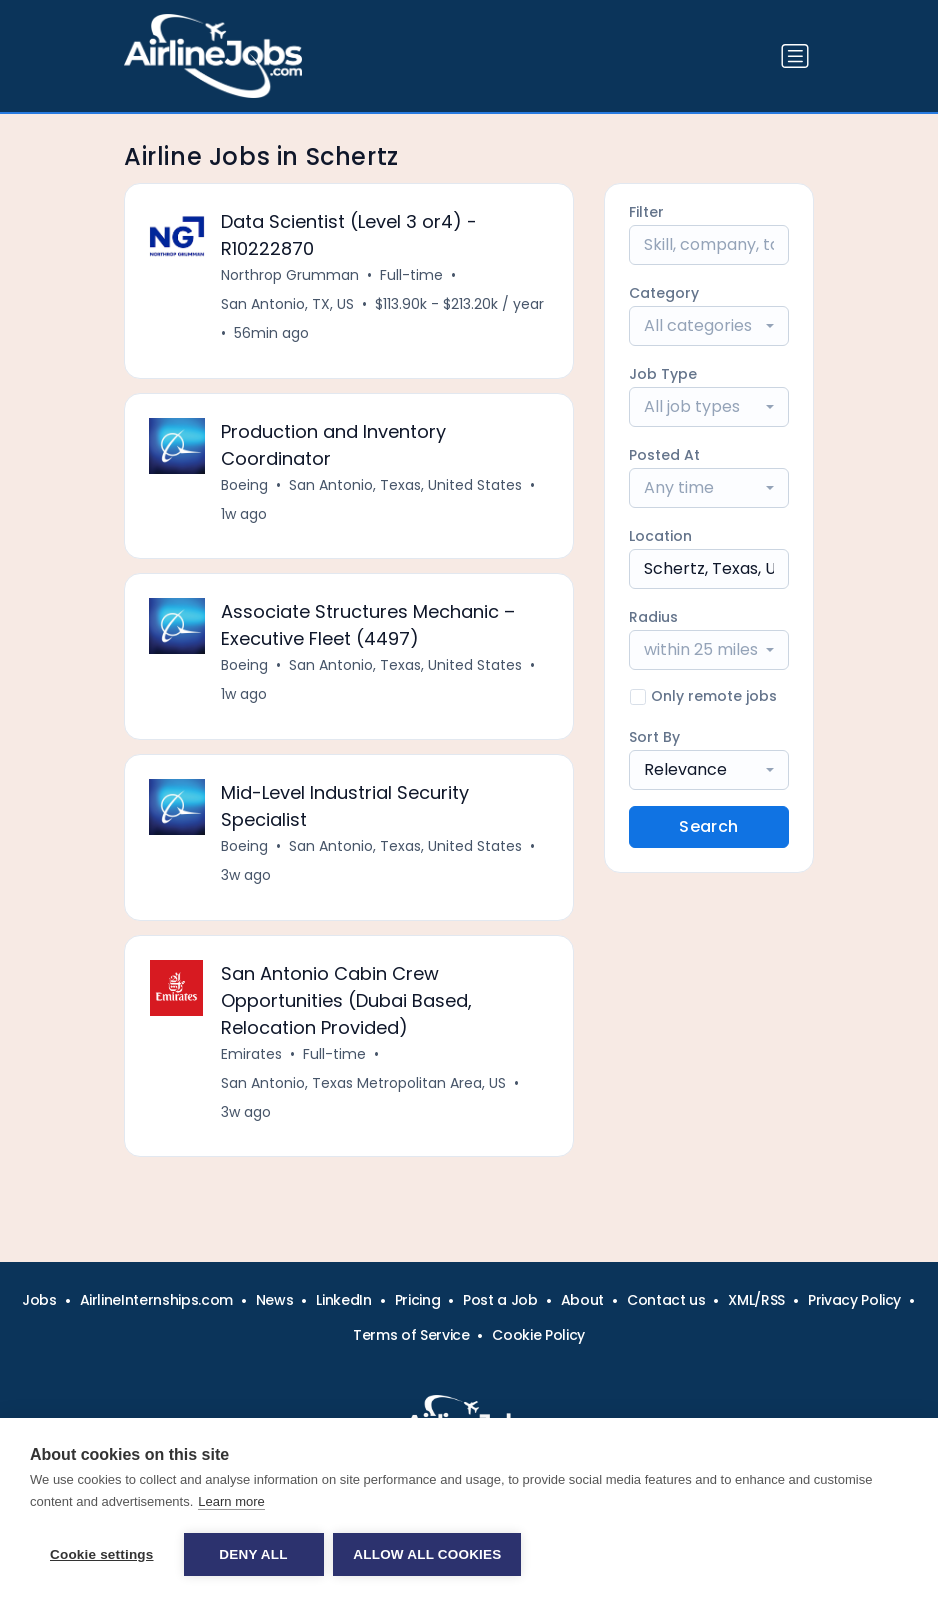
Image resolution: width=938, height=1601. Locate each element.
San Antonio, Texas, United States (405, 485)
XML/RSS (756, 1300)
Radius (653, 617)
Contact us (666, 1300)
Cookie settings (102, 1554)
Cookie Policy (538, 1335)
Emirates (251, 1055)
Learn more (231, 1501)
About (582, 1300)
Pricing (418, 1300)
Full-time (411, 275)
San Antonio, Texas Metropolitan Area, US (363, 1084)
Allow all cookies (428, 1554)
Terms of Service (411, 1335)
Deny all (253, 1554)
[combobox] (709, 326)
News (275, 1300)
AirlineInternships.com (156, 1300)
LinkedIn (343, 1300)
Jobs (39, 1300)
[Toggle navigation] (795, 56)
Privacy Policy (854, 1300)
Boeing (244, 485)
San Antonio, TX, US (287, 304)
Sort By (654, 737)
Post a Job (500, 1300)
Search (708, 826)
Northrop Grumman (290, 275)
